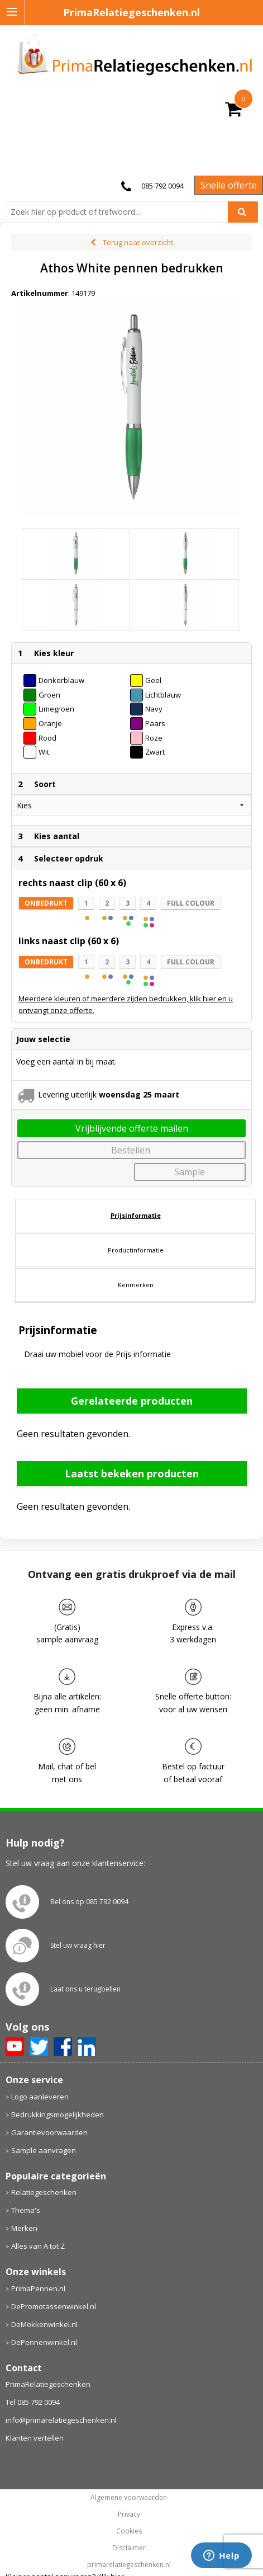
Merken (24, 2228)
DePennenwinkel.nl (44, 2342)
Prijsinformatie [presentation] (136, 1215)
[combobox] (121, 212)
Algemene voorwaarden (128, 2497)
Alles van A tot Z (38, 2246)
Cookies (129, 2531)
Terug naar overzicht (138, 242)
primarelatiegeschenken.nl (129, 2564)
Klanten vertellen (35, 2438)
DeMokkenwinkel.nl (44, 2324)
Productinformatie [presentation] (136, 1250)
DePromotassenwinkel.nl (53, 2306)
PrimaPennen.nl (38, 2288)
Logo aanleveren (40, 2097)
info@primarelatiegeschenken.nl (61, 2420)
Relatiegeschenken (43, 2192)
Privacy (129, 2514)
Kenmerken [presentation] (136, 1284)
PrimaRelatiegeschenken (48, 2384)
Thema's (25, 2210)
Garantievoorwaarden (49, 2132)
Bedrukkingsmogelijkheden (57, 2114)
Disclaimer (129, 2548)
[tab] (135, 1215)
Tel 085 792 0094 (33, 2402)
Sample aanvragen (43, 2150)
